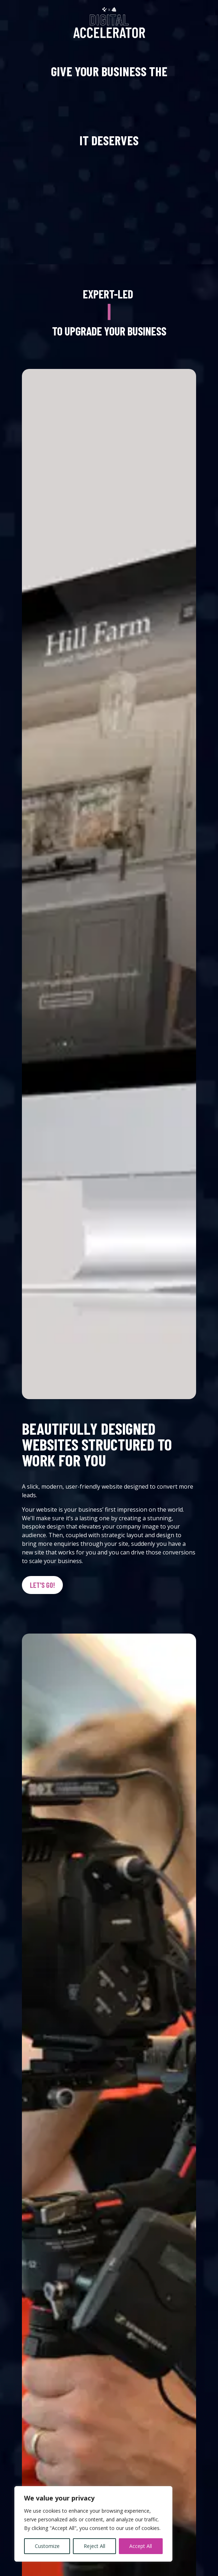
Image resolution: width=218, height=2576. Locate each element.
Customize (47, 2546)
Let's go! (42, 1585)
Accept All (140, 2546)
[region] (93, 2524)
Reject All (94, 2546)
